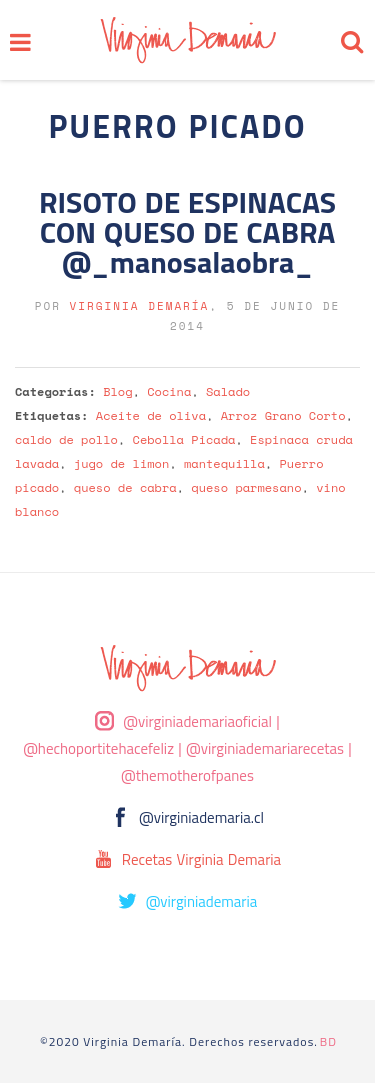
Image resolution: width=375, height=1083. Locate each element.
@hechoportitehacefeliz (98, 748)
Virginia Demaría (140, 306)
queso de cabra (125, 487)
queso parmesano (246, 487)
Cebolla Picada (184, 439)
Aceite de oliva (151, 415)
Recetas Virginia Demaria (201, 859)
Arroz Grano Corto (283, 415)
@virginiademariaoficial (197, 721)
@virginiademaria (202, 901)
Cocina (169, 391)
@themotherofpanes (187, 775)
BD (328, 1041)
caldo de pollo (66, 439)
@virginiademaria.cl (201, 817)
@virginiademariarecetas (265, 748)
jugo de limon (121, 463)
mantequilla (224, 463)
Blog (117, 391)
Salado (228, 391)
